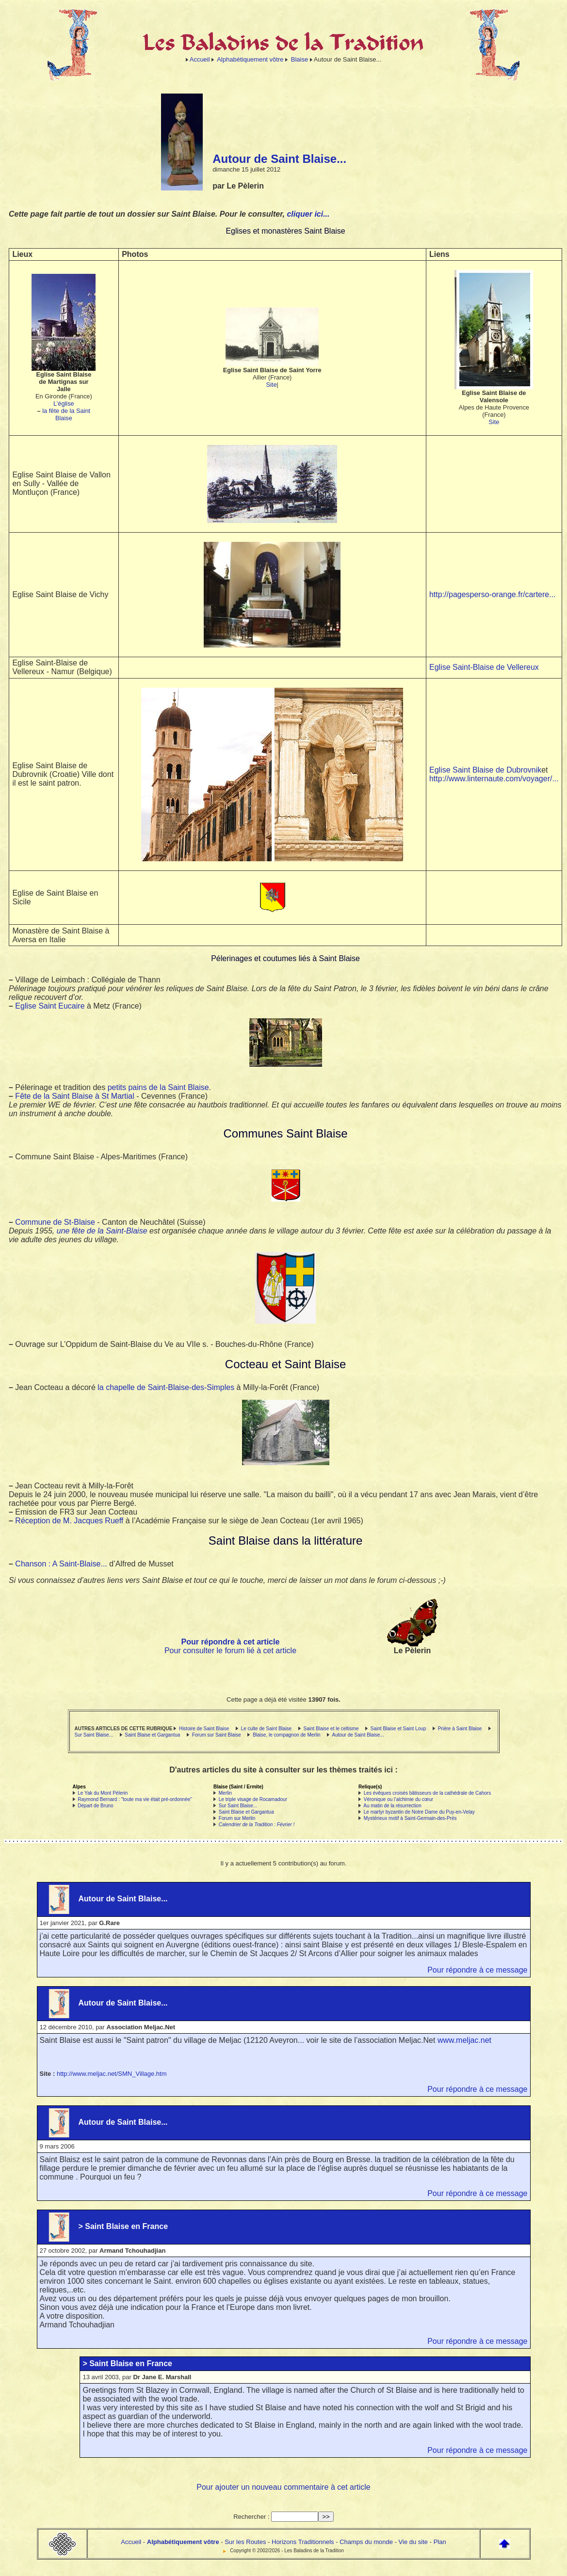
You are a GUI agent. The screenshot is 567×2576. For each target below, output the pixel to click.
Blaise (299, 59)
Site (271, 384)
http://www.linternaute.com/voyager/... (494, 778)
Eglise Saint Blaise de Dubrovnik (485, 770)
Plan (440, 2541)
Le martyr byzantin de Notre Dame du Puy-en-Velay (419, 1812)
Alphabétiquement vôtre (250, 59)
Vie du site (413, 2541)
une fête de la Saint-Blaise (102, 1231)
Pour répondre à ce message (477, 1970)
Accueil (200, 59)
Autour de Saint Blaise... (358, 1735)
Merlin (225, 1793)
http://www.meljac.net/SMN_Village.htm (112, 2073)
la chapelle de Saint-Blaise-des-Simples (165, 1387)
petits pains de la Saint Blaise (158, 1087)
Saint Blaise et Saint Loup (398, 1728)
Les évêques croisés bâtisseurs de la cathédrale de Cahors (427, 1793)
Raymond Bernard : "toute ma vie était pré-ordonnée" (135, 1799)
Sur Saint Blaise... (94, 1735)
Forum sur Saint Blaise (216, 1735)
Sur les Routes (245, 2541)
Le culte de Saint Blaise (266, 1728)
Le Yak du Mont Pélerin (103, 1793)
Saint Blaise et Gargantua (152, 1735)
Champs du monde (366, 2541)
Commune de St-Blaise (55, 1222)
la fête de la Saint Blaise (66, 414)
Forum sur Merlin (237, 1818)
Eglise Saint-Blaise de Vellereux (484, 667)
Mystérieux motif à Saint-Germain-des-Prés (410, 1818)
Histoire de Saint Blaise (204, 1728)
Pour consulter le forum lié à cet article (230, 1650)
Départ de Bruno (95, 1805)
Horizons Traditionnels (303, 2541)
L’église (63, 403)
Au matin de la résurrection (392, 1805)
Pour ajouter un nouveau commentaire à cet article (283, 2487)
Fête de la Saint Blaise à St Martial (74, 1096)
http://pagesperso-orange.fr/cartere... (492, 594)
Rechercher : (251, 2516)
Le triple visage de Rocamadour (253, 1799)
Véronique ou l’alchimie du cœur (398, 1799)
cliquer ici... (308, 214)
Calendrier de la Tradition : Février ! (257, 1824)
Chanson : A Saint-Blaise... (61, 1564)
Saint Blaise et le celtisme (331, 1728)
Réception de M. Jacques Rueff (69, 1521)
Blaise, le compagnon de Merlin (287, 1735)
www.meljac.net (464, 2040)
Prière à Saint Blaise (460, 1728)
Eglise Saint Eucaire (49, 1006)
